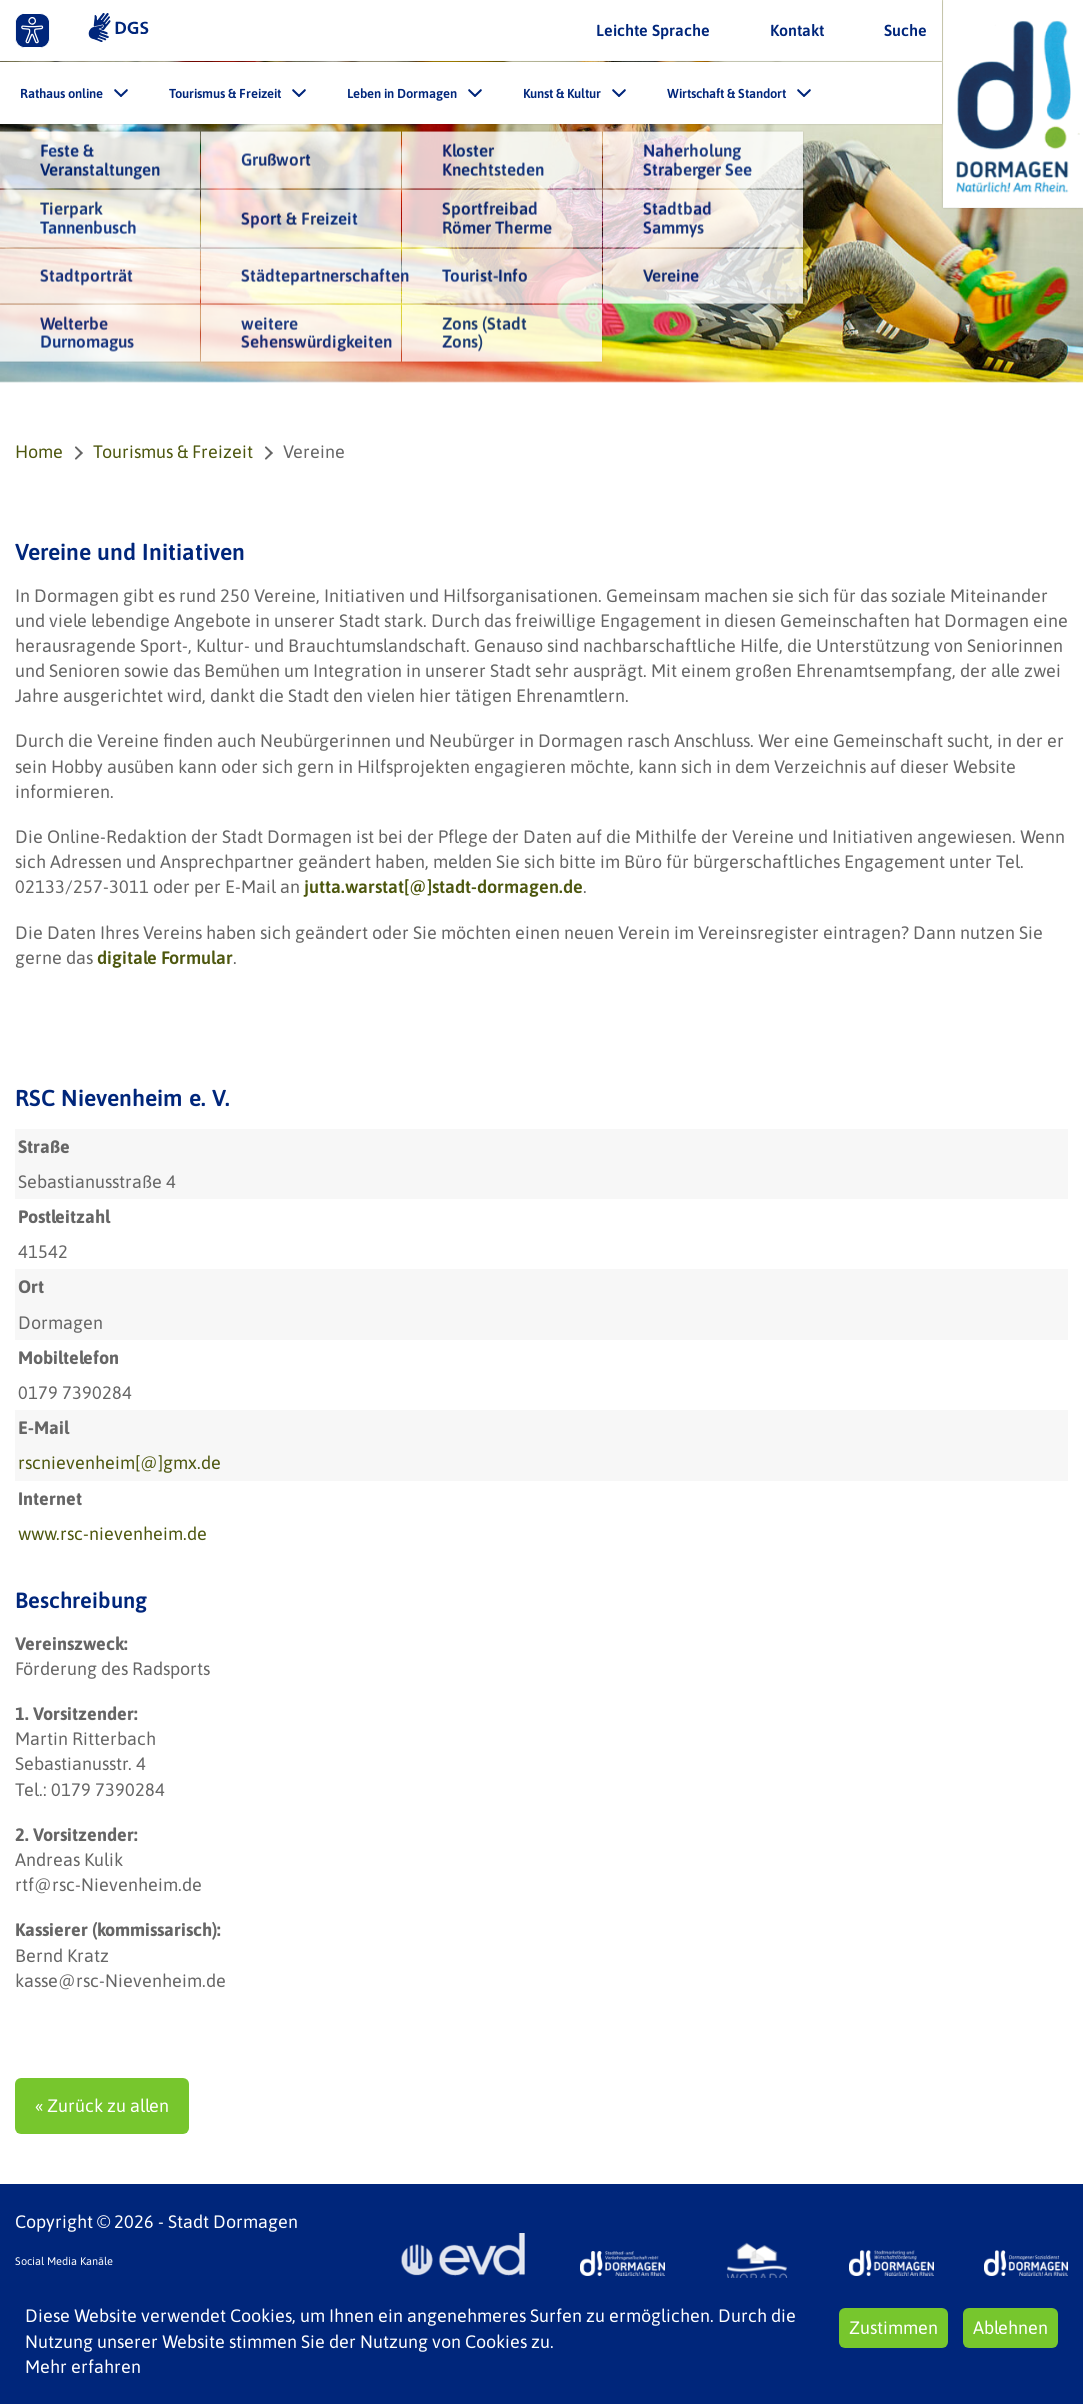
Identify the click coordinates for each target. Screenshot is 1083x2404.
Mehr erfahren (83, 2366)
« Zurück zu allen (102, 2105)
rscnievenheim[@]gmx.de (119, 1462)
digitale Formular (165, 957)
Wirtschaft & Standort (726, 93)
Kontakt (797, 30)
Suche (905, 30)
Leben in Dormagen (402, 93)
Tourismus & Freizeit (225, 93)
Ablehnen (1010, 2327)
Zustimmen (893, 2327)
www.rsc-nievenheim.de (112, 1533)
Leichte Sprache (653, 30)
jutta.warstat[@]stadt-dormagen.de (443, 886)
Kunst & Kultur (562, 93)
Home (39, 451)
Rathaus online (61, 93)
